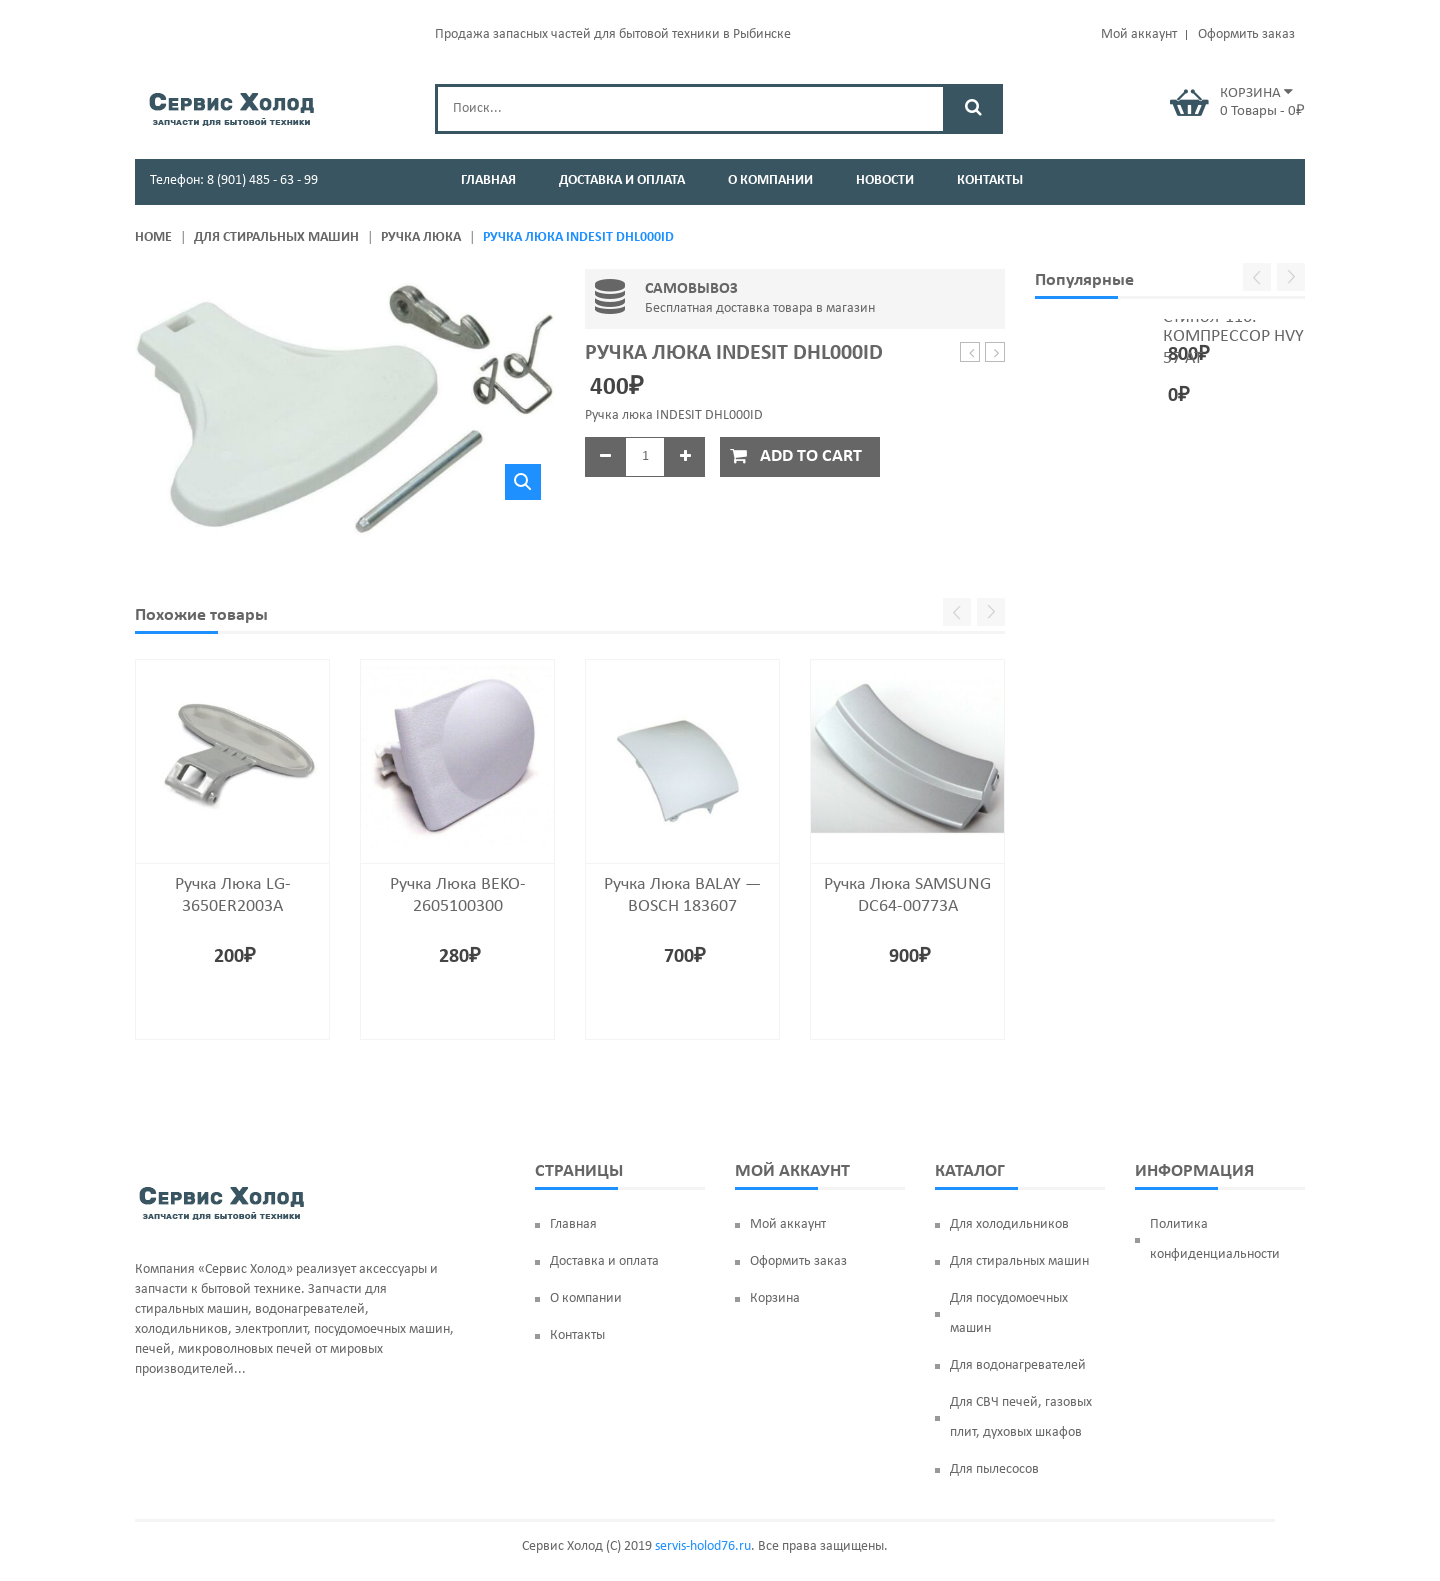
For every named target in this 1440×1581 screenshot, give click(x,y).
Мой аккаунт (1139, 34)
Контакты (577, 1335)
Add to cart (811, 456)
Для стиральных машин (276, 237)
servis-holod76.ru (703, 1546)
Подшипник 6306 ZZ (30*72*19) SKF (970, 353)
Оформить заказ (1246, 34)
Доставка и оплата (604, 1261)
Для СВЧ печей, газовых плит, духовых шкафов (1021, 1417)
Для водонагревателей (1018, 1365)
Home (153, 237)
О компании (586, 1298)
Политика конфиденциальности (1215, 1239)
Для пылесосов (994, 1469)
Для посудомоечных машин (1009, 1313)
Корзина (775, 1298)
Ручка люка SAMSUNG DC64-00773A (995, 353)
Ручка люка (421, 237)
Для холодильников (1009, 1224)
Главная (573, 1224)
